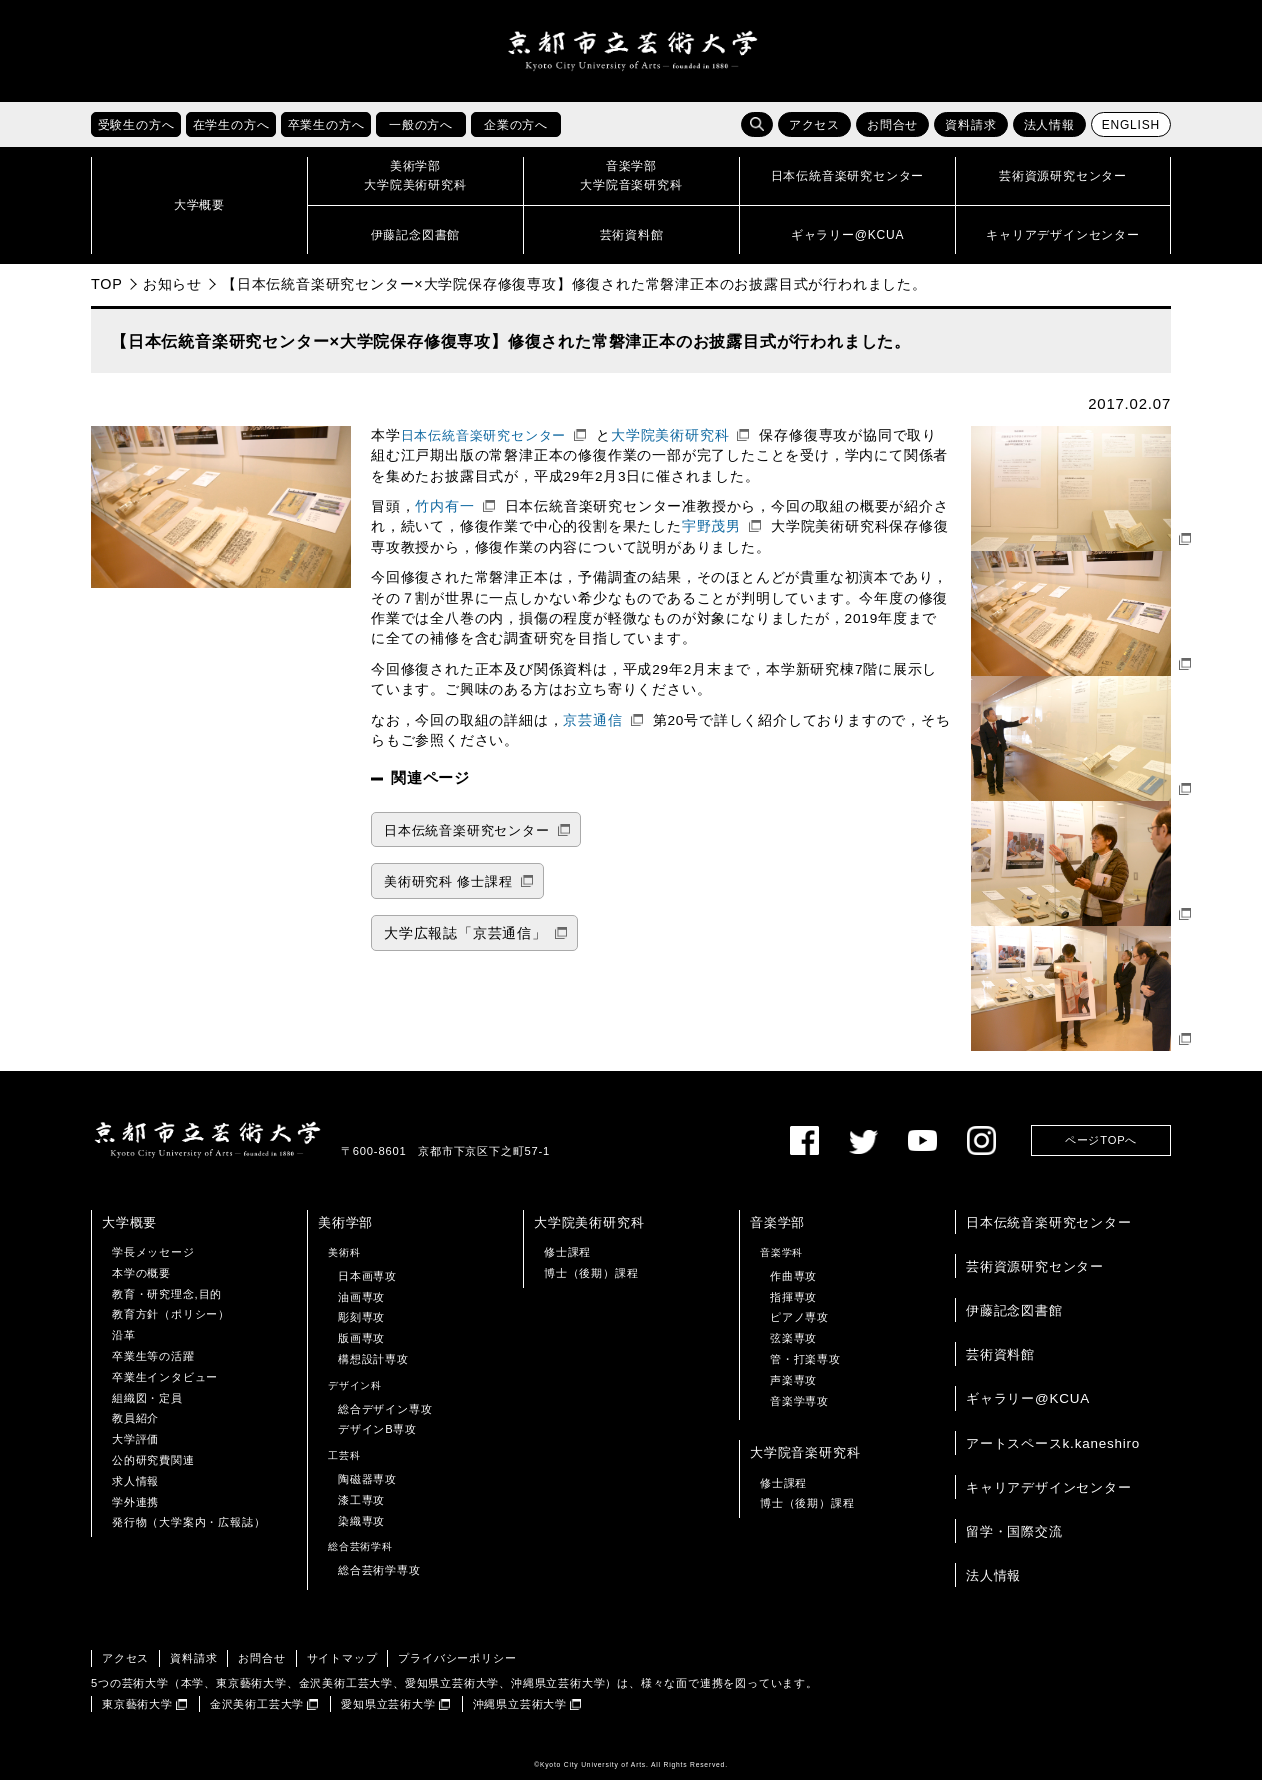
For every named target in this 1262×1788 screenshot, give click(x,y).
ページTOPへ (1101, 1148)
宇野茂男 (711, 534)
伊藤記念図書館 (1014, 1318)
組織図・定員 (147, 1405)
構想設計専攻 (373, 1367)
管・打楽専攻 (805, 1367)
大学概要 (129, 1230)
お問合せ (892, 133)
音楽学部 (777, 1230)
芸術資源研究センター (1035, 1274)
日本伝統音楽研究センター (484, 443)
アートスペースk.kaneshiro (1053, 1450)
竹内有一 (444, 514)
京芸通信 (592, 727)
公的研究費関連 (153, 1468)
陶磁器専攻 (367, 1487)
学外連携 (135, 1509)
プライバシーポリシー (457, 1666)
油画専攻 (361, 1304)
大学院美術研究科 (670, 443)
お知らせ (172, 292)
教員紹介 (135, 1426)
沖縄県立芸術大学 (520, 1711)
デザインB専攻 (377, 1437)
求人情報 (135, 1489)
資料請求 (970, 133)
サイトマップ (342, 1666)
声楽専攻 (793, 1388)
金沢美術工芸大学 (257, 1711)
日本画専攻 (367, 1284)
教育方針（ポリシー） (171, 1322)
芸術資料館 (1000, 1362)
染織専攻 (361, 1528)
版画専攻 (361, 1346)
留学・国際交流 (1014, 1539)
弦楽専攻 (793, 1346)
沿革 (124, 1343)
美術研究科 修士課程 (448, 889)
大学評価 (135, 1447)
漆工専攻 (361, 1508)
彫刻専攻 (361, 1325)
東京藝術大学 (137, 1711)
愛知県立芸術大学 (388, 1711)
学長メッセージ (153, 1260)
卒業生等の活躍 (153, 1364)
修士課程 (567, 1260)
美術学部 (345, 1230)
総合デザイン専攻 (385, 1416)
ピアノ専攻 (799, 1325)
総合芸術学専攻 (379, 1578)
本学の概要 (141, 1281)
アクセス (814, 133)
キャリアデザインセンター (1049, 1495)
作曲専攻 (793, 1284)
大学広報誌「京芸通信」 (465, 941)
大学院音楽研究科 (805, 1460)
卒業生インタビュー (165, 1385)
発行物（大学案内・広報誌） (188, 1530)
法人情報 (1049, 133)
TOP (107, 292)
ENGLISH (1131, 133)
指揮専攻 (793, 1304)
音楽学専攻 (799, 1408)
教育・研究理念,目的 (167, 1301)
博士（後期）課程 (591, 1281)
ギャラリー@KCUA (1028, 1406)
